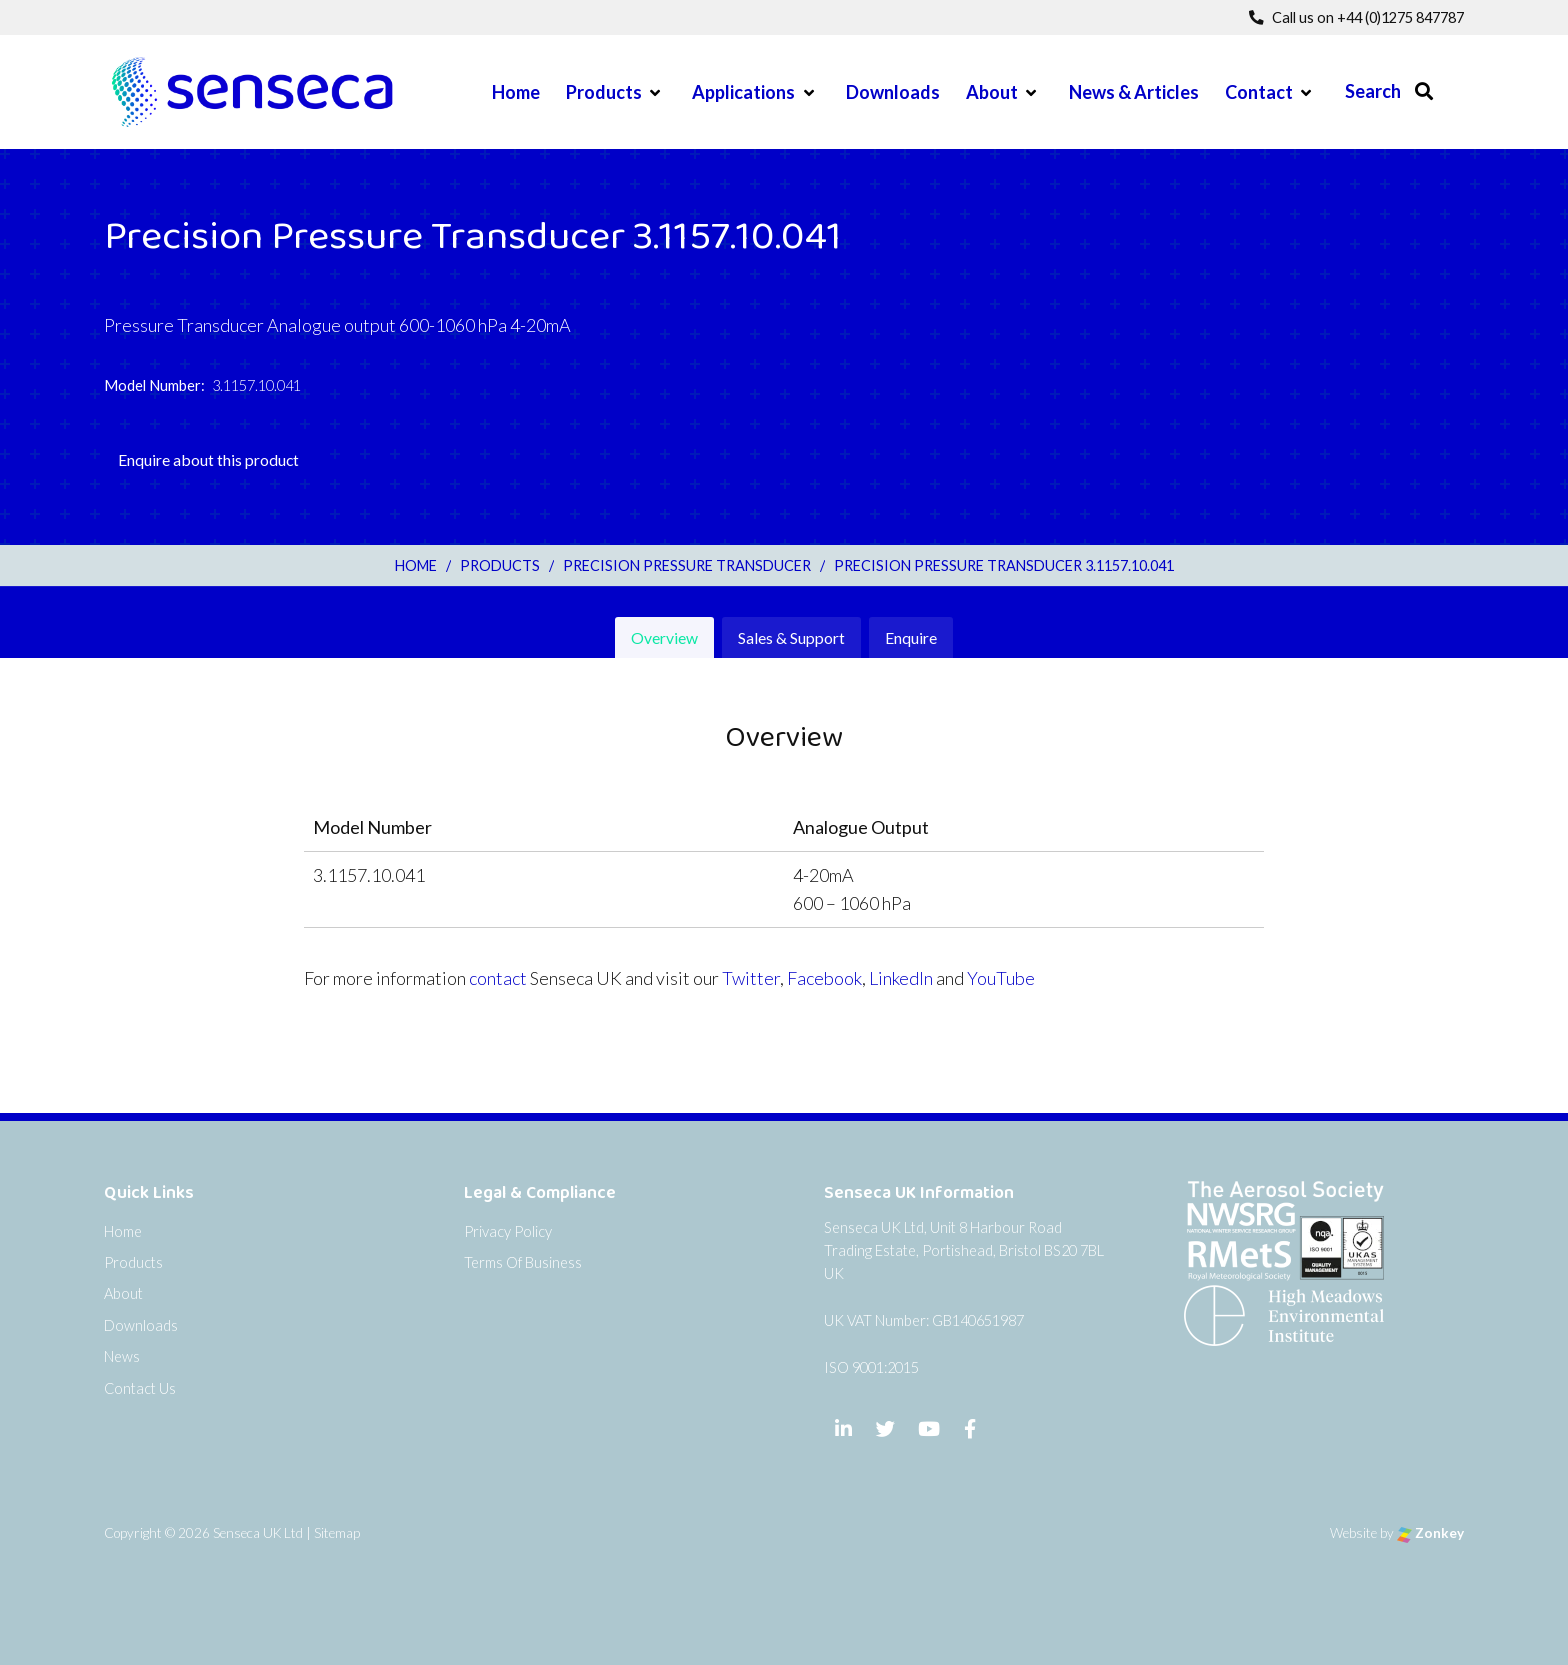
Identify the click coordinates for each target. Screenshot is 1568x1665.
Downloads (893, 92)
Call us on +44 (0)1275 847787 (1356, 17)
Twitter (751, 978)
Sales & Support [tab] (791, 637)
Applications (743, 92)
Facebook (824, 978)
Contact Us (140, 1388)
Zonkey (1430, 1533)
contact (498, 978)
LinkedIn (901, 978)
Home (516, 92)
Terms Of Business (523, 1262)
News (122, 1356)
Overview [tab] (664, 637)
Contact (1259, 92)
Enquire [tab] (911, 637)
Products (604, 92)
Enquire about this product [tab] (208, 459)
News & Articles (1134, 92)
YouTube (1001, 978)
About (992, 92)
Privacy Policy (508, 1231)
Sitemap (337, 1533)
